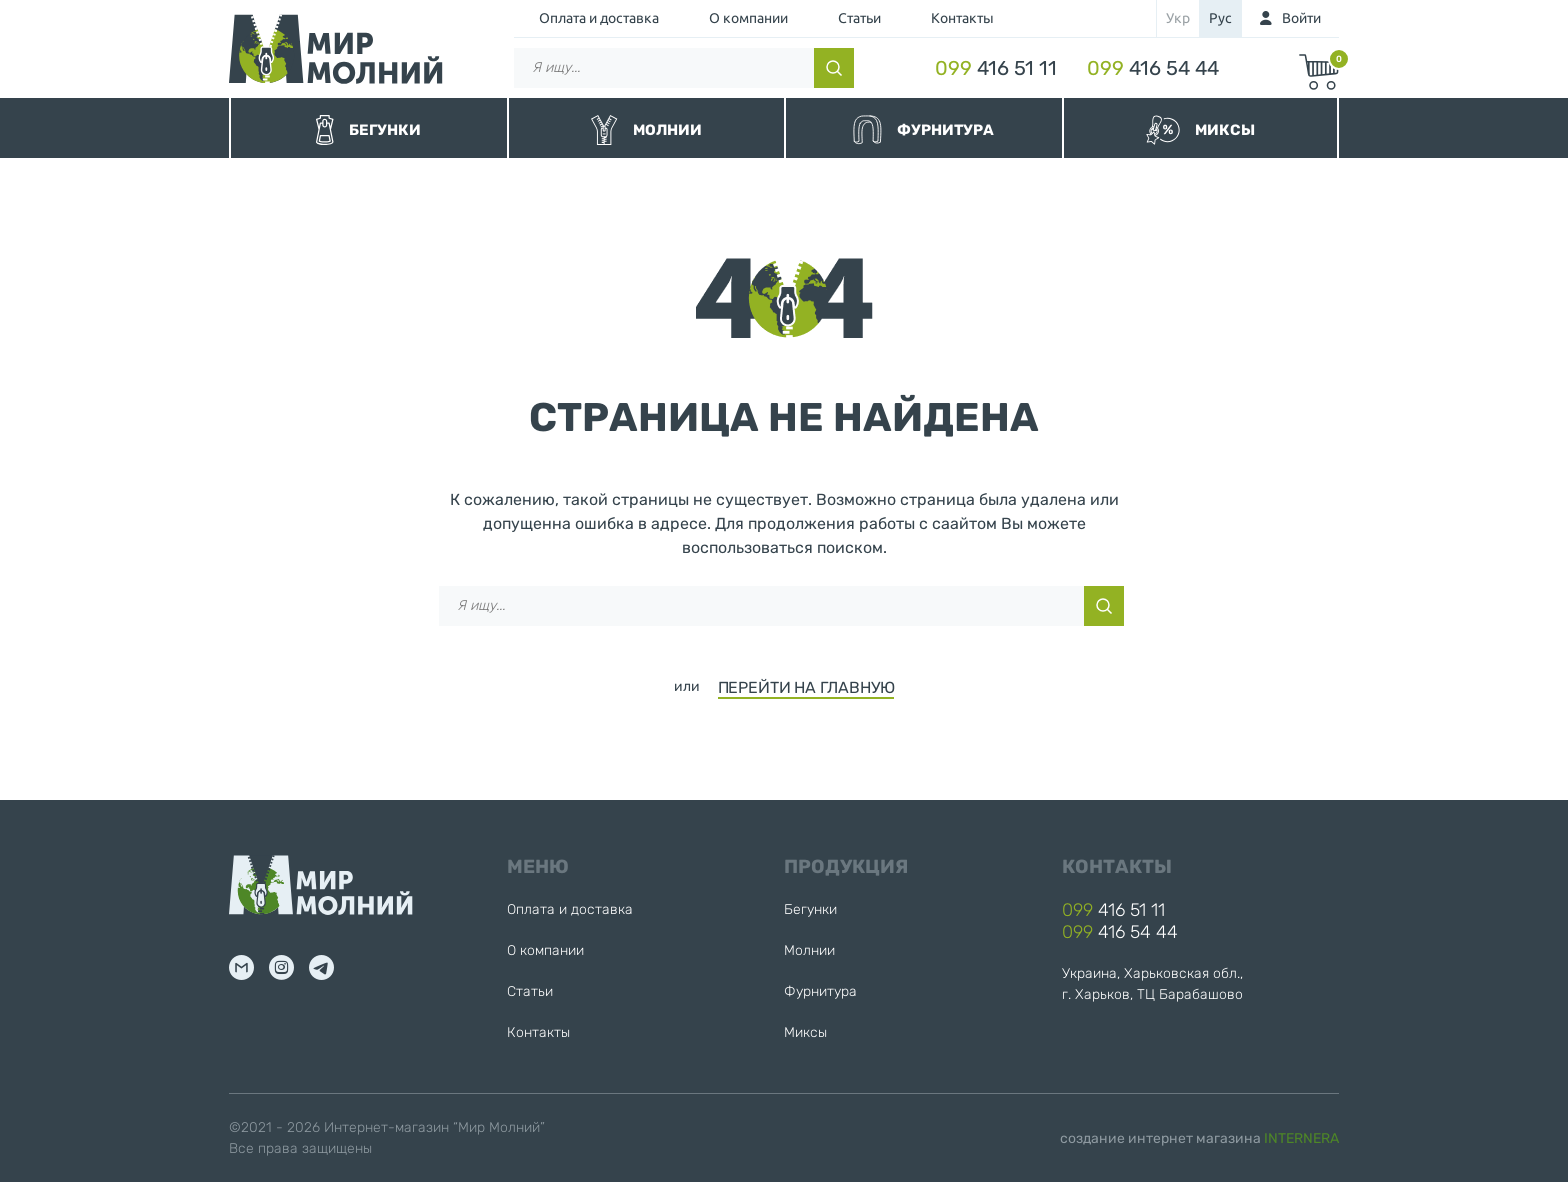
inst (281, 967)
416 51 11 (996, 68)
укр (1178, 18)
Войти (1301, 18)
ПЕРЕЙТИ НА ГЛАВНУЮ (806, 687)
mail (241, 967)
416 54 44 (1153, 68)
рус (1220, 18)
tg (321, 967)
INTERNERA (1301, 1138)
